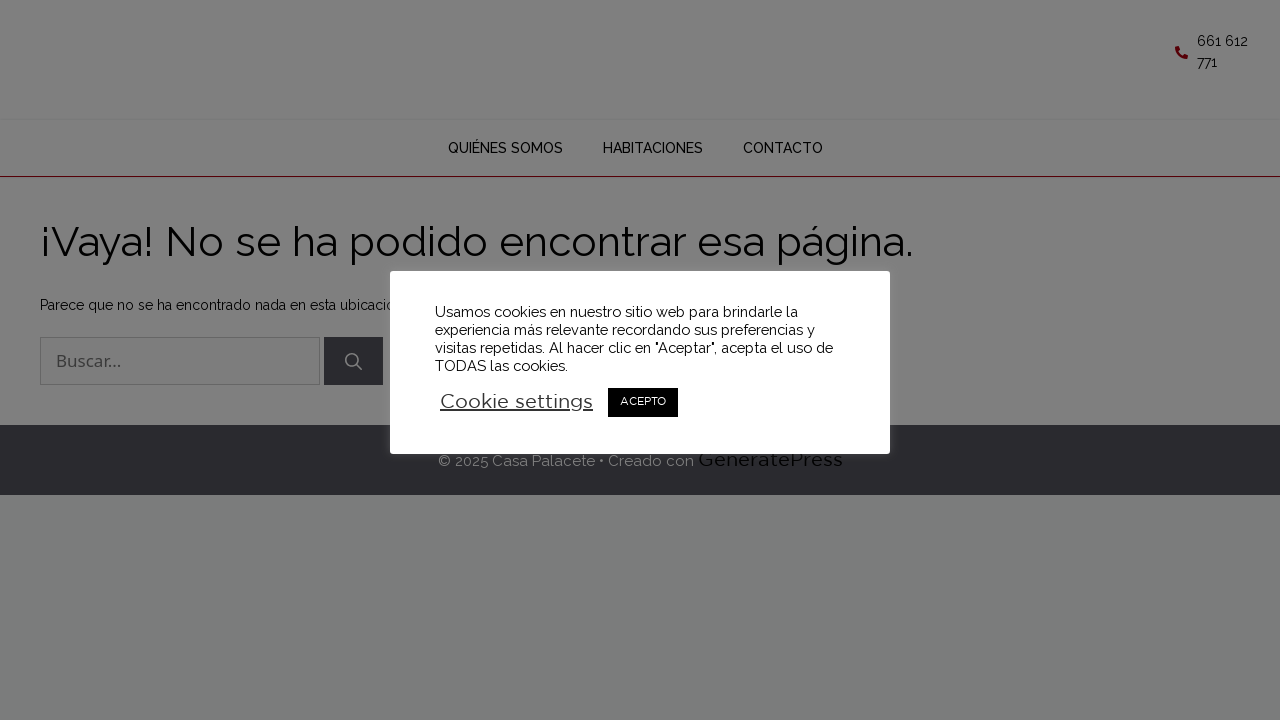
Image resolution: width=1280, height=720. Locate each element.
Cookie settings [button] (516, 402)
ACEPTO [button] (643, 402)
